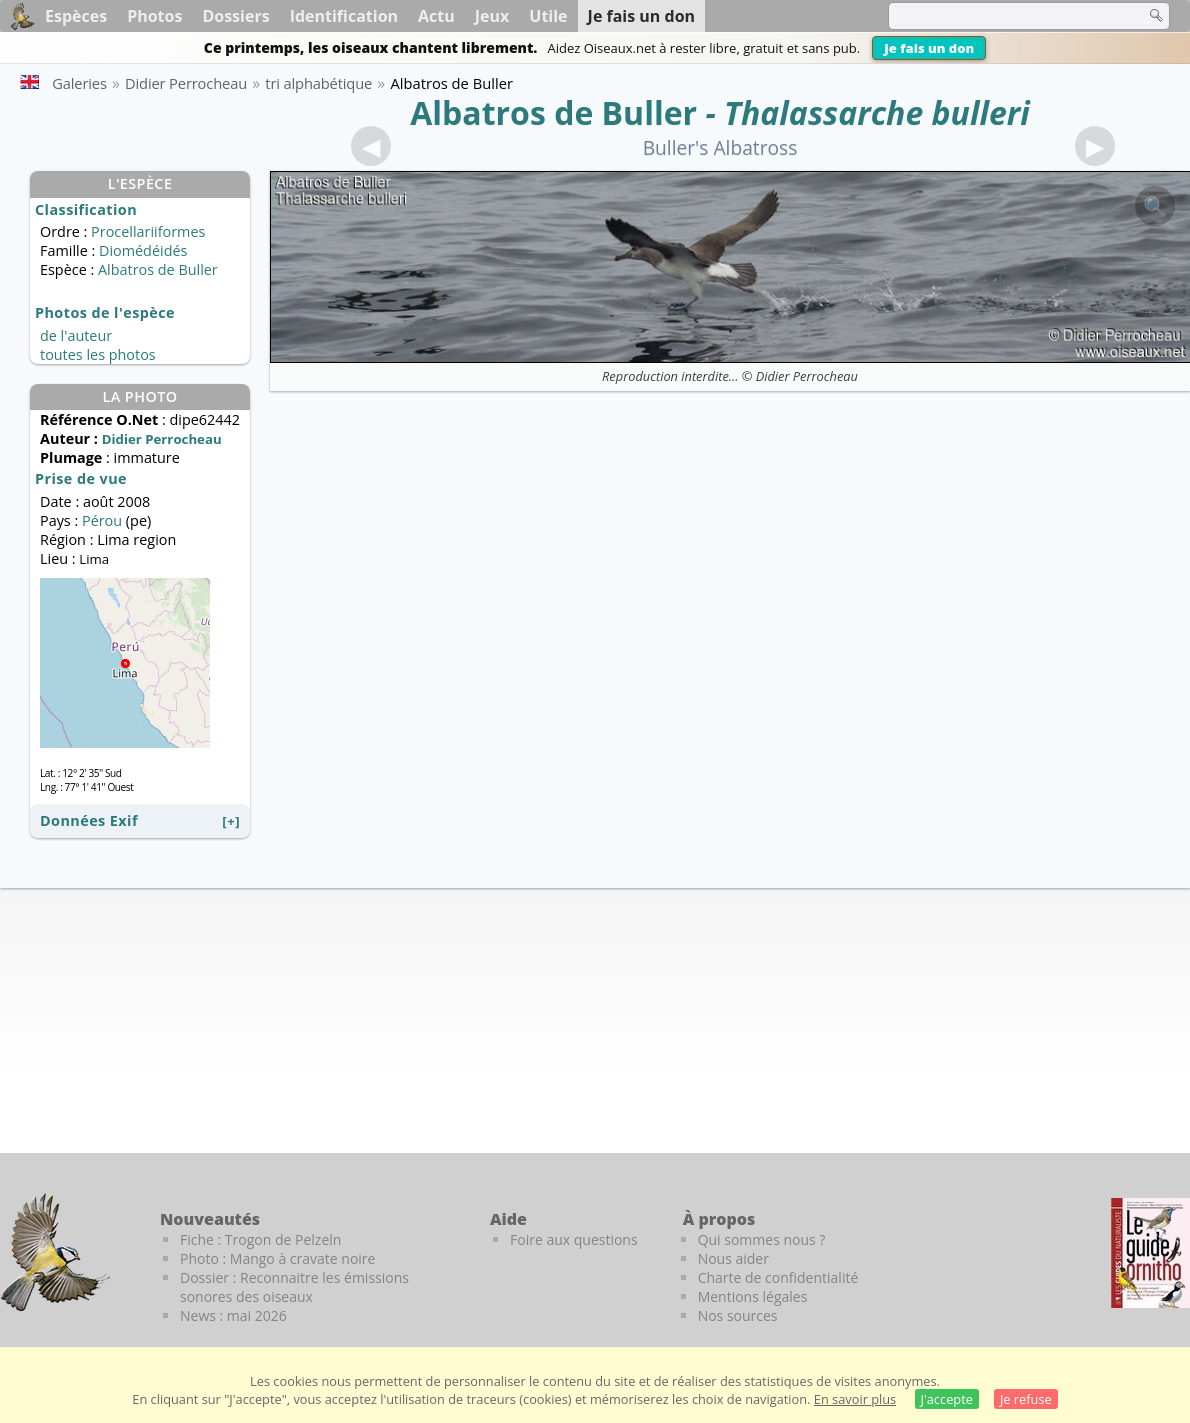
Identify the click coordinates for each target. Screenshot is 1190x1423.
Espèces (76, 16)
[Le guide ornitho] (1150, 1253)
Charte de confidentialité (778, 1277)
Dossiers (235, 16)
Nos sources (738, 1315)
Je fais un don (929, 48)
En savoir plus (855, 1399)
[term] (1004, 16)
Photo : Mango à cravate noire (277, 1258)
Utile (548, 16)
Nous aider (733, 1258)
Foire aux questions (574, 1239)
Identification (344, 16)
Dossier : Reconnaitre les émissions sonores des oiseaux (294, 1287)
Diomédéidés (143, 250)
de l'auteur (76, 335)
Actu (436, 16)
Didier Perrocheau (807, 376)
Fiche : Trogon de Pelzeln (260, 1239)
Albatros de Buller (553, 112)
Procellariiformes (148, 231)
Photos (154, 16)
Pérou (102, 520)
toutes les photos (98, 354)
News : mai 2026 (233, 1315)
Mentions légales (753, 1296)
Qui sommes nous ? (762, 1239)
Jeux (492, 16)
